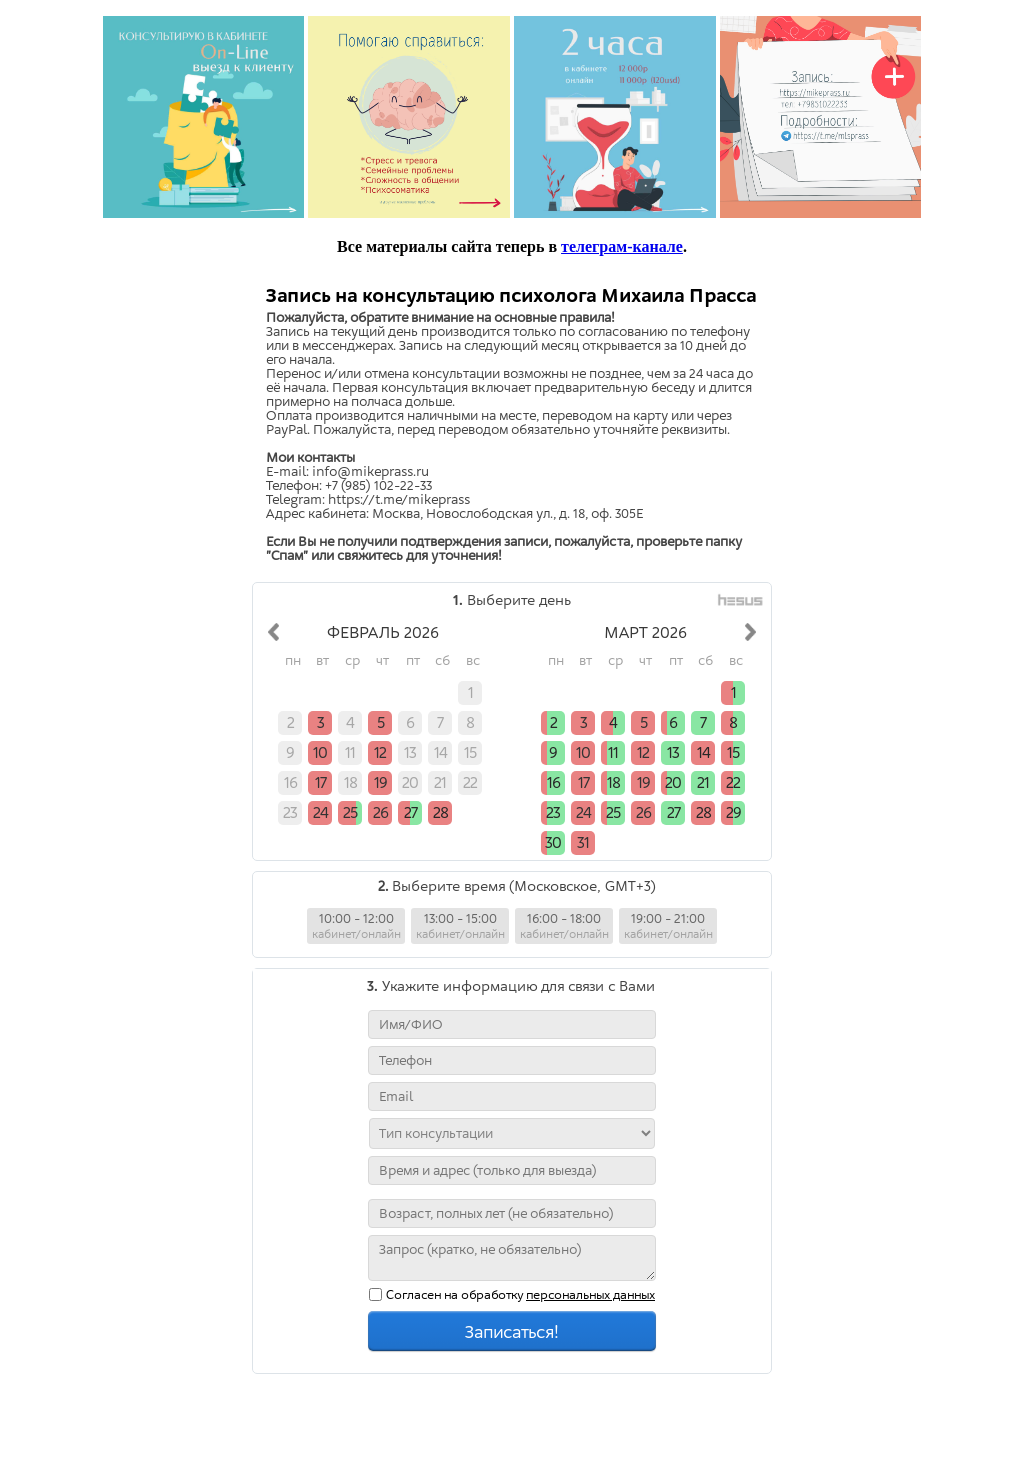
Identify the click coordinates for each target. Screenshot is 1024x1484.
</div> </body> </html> (512, 872)
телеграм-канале (622, 246)
